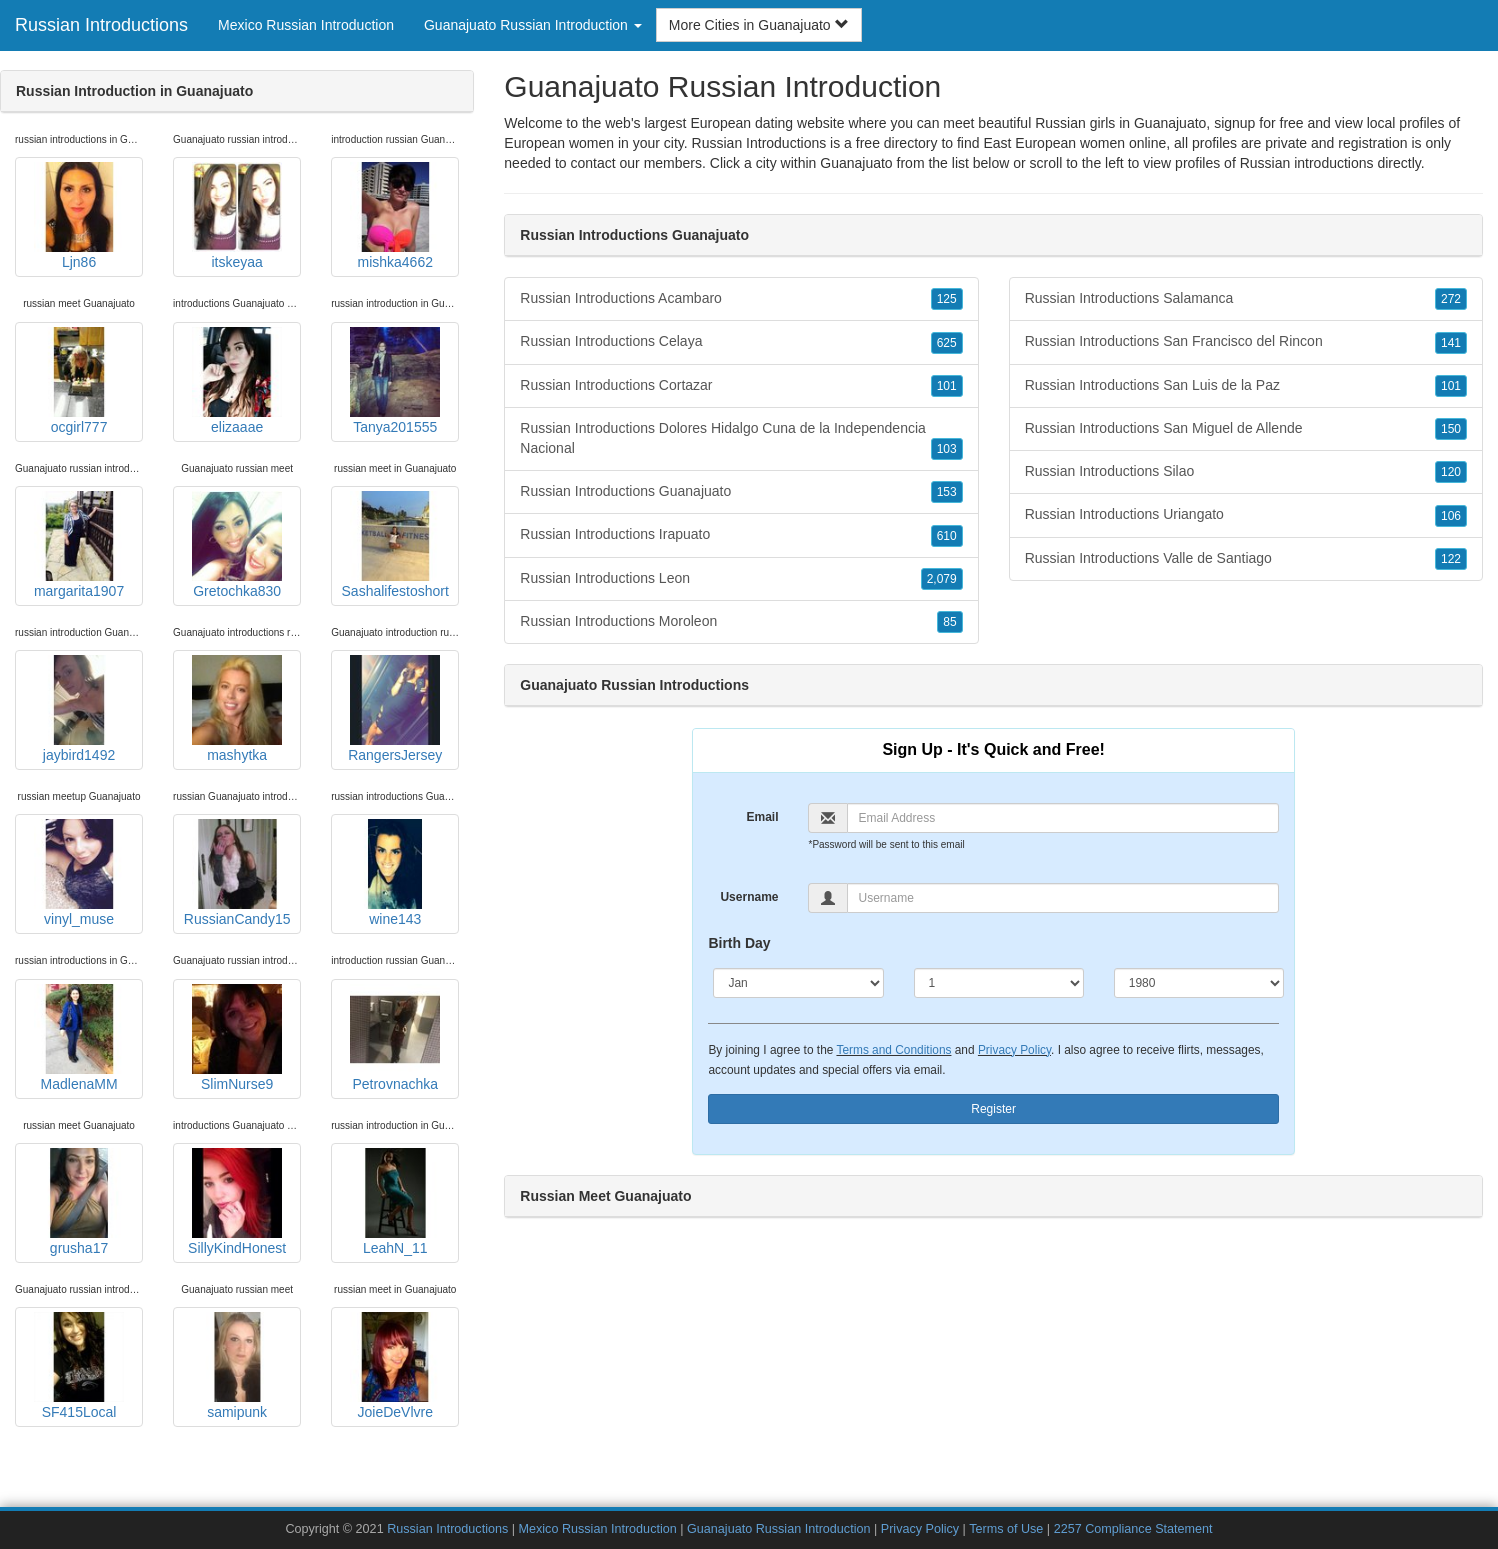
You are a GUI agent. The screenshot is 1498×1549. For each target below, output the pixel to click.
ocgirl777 (79, 381)
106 (1451, 516)
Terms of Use (1006, 1529)
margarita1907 (79, 545)
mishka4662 (395, 216)
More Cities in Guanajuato (759, 25)
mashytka (237, 709)
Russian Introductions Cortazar (741, 386)
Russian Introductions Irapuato (741, 535)
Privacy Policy (1014, 1050)
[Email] (1062, 818)
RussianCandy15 (237, 873)
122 (1451, 559)
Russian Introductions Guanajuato (741, 492)
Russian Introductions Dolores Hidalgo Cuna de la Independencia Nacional (741, 440)
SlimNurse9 (237, 1038)
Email (762, 817)
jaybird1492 (79, 709)
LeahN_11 (395, 1202)
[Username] (1062, 898)
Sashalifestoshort (395, 545)
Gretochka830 (237, 545)
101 (947, 386)
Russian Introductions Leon (741, 579)
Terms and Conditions (893, 1050)
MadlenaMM (79, 1038)
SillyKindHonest (237, 1202)
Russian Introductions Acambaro (741, 299)
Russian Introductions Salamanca (1246, 299)
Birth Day (739, 943)
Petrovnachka (395, 1038)
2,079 (942, 579)
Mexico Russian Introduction (306, 25)
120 (1451, 472)
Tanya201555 (395, 381)
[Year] (1199, 983)
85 (949, 622)
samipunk (237, 1366)
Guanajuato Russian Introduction (778, 1529)
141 (1451, 343)
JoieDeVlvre (395, 1366)
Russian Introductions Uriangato (1246, 515)
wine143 (395, 873)
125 (947, 299)
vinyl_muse (79, 873)
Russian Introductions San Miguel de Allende (1246, 429)
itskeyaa (237, 216)
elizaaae (237, 381)
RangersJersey (395, 709)
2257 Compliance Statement (1133, 1529)
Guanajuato (856, 163)
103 (947, 449)
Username (749, 897)
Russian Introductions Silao (1246, 472)
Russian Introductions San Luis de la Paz (1246, 386)
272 (1451, 299)
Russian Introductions (101, 25)
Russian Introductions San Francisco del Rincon (1246, 342)
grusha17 (79, 1202)
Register (993, 1109)
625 (947, 343)
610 (947, 536)
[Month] (798, 983)
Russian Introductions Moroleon (741, 622)
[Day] (999, 983)
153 (947, 492)
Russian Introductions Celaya (741, 342)
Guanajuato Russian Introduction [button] (533, 25)
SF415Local (79, 1366)
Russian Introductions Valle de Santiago (1246, 559)
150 (1451, 429)
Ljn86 (79, 216)
